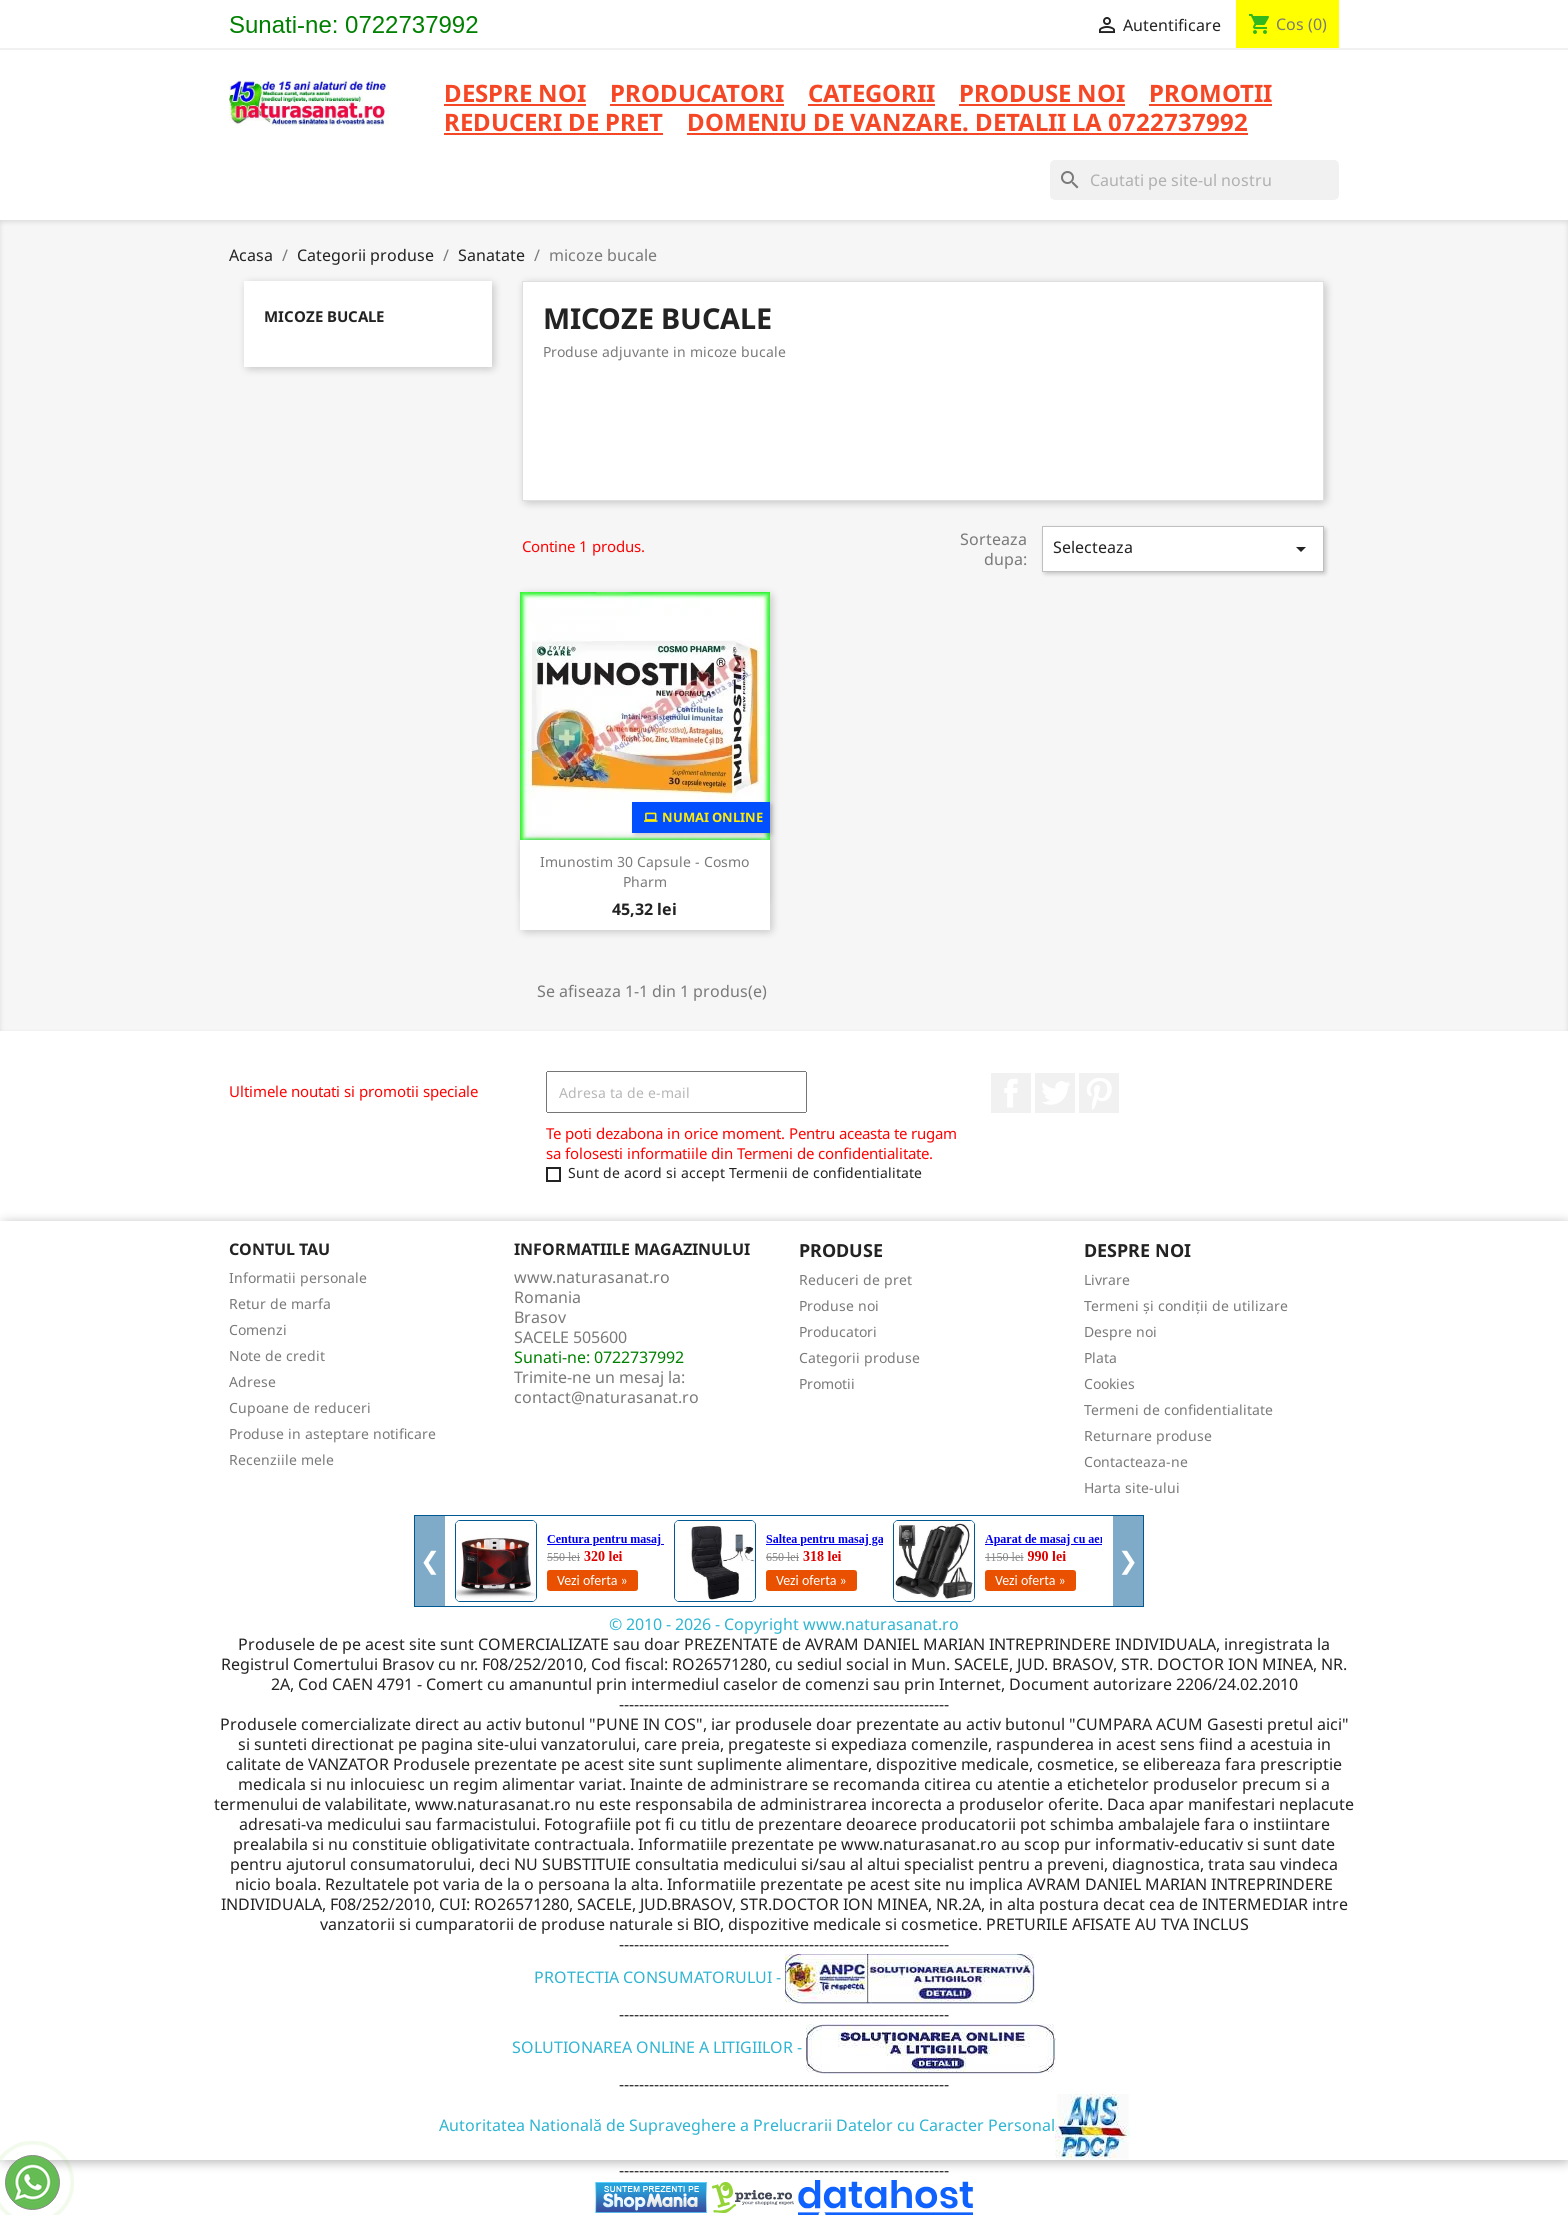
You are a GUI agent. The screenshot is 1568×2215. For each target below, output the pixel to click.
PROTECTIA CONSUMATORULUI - (784, 1977)
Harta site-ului (1132, 1487)
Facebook (1011, 1093)
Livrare (1107, 1279)
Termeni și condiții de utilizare (1186, 1305)
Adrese (252, 1381)
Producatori (838, 1331)
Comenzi (258, 1329)
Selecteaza (1183, 548)
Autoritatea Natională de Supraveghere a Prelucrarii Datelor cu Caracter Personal (784, 2125)
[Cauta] (1194, 180)
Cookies (1109, 1383)
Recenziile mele (281, 1459)
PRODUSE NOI (1042, 94)
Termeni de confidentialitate (1178, 1409)
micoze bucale (324, 316)
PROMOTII (1210, 94)
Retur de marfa (280, 1303)
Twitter (1055, 1093)
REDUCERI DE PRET (553, 123)
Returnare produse (1148, 1435)
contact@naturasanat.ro (606, 1397)
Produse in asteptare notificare (332, 1433)
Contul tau (279, 1249)
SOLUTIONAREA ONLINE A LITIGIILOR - (784, 2047)
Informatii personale (298, 1277)
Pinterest (1099, 1093)
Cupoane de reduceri (300, 1407)
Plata (1100, 1357)
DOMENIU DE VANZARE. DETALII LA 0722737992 (967, 123)
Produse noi (839, 1305)
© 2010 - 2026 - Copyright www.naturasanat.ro (784, 1624)
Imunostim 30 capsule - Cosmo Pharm (644, 871)
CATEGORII (871, 94)
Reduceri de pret (855, 1279)
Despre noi (515, 94)
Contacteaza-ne (1136, 1461)
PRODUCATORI (697, 94)
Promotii (827, 1383)
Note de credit (277, 1355)
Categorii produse (859, 1357)
